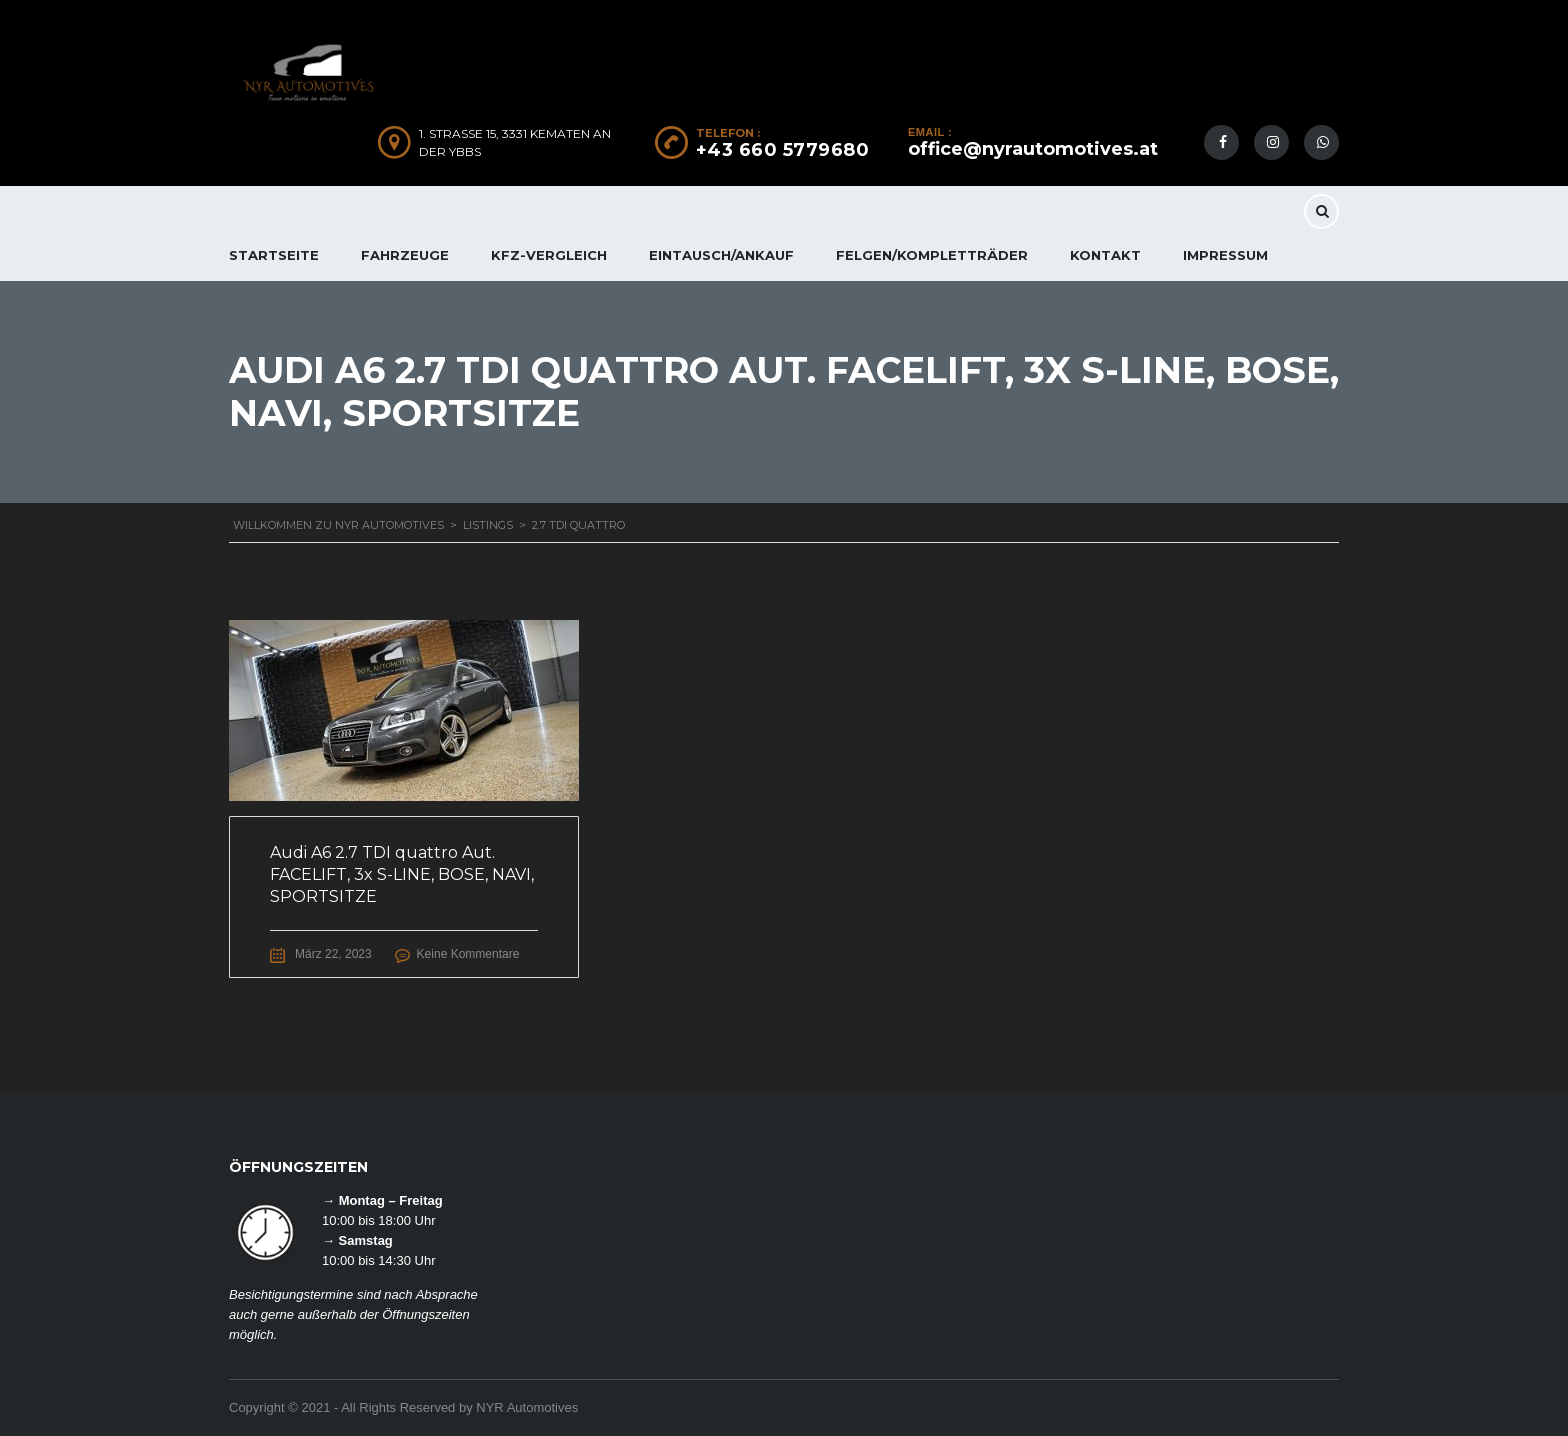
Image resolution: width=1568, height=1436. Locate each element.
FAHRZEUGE (405, 255)
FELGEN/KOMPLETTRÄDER (932, 255)
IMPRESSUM (1225, 255)
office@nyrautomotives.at (1033, 149)
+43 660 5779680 (783, 150)
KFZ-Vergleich (549, 255)
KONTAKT (1105, 255)
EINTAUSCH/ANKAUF (721, 255)
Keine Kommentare (468, 954)
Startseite (274, 255)
